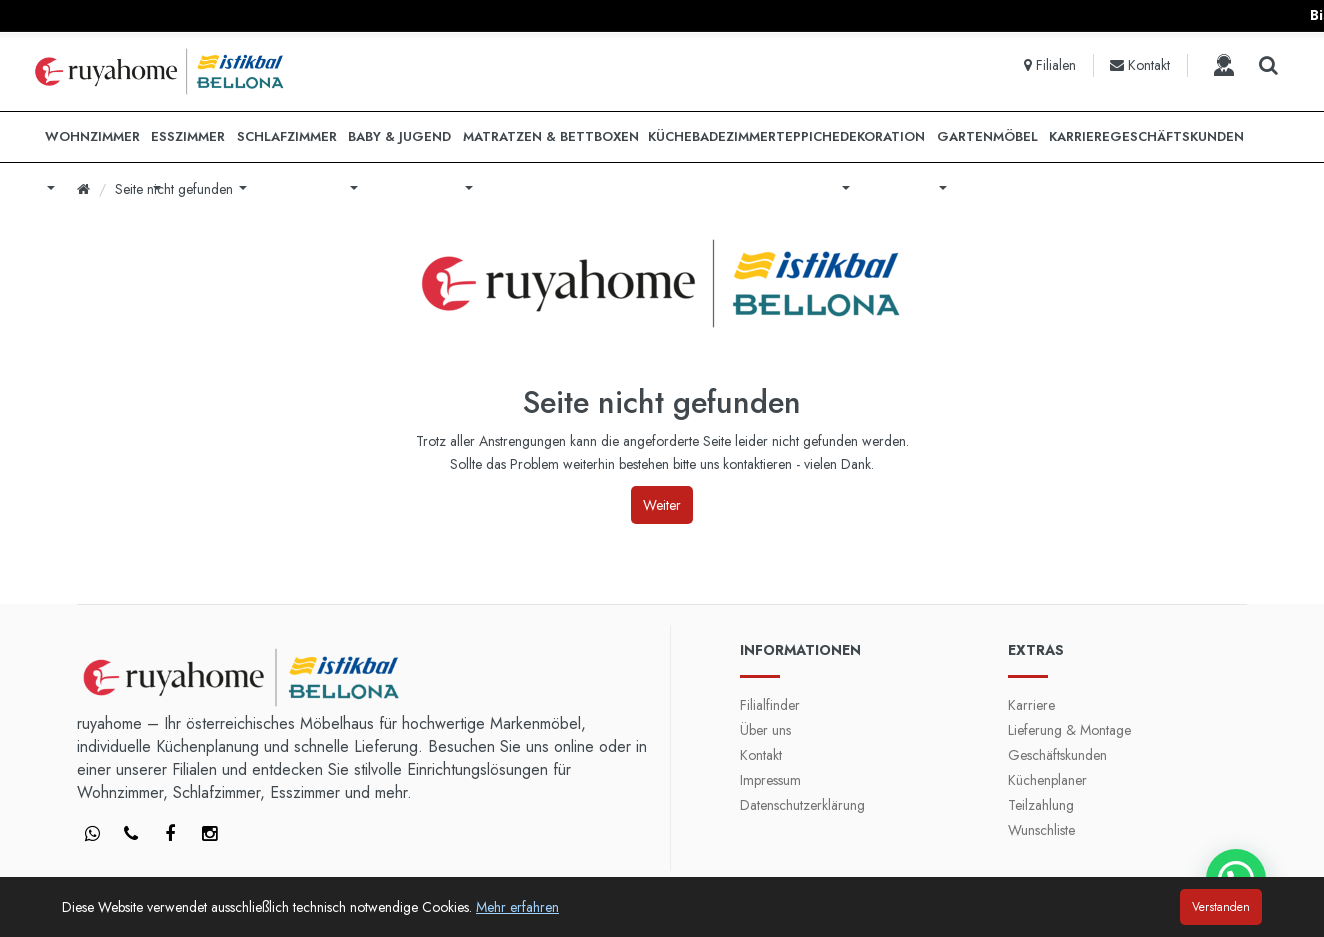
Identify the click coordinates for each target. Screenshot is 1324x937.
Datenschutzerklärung (802, 805)
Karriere (1031, 705)
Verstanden (1221, 907)
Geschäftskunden (1057, 755)
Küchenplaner (1047, 780)
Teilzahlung (1041, 805)
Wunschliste (1041, 830)
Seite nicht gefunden (174, 189)
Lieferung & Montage (1069, 730)
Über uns (765, 730)
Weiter (662, 505)
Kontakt (761, 755)
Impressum (770, 780)
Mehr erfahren (517, 907)
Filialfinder (770, 705)
